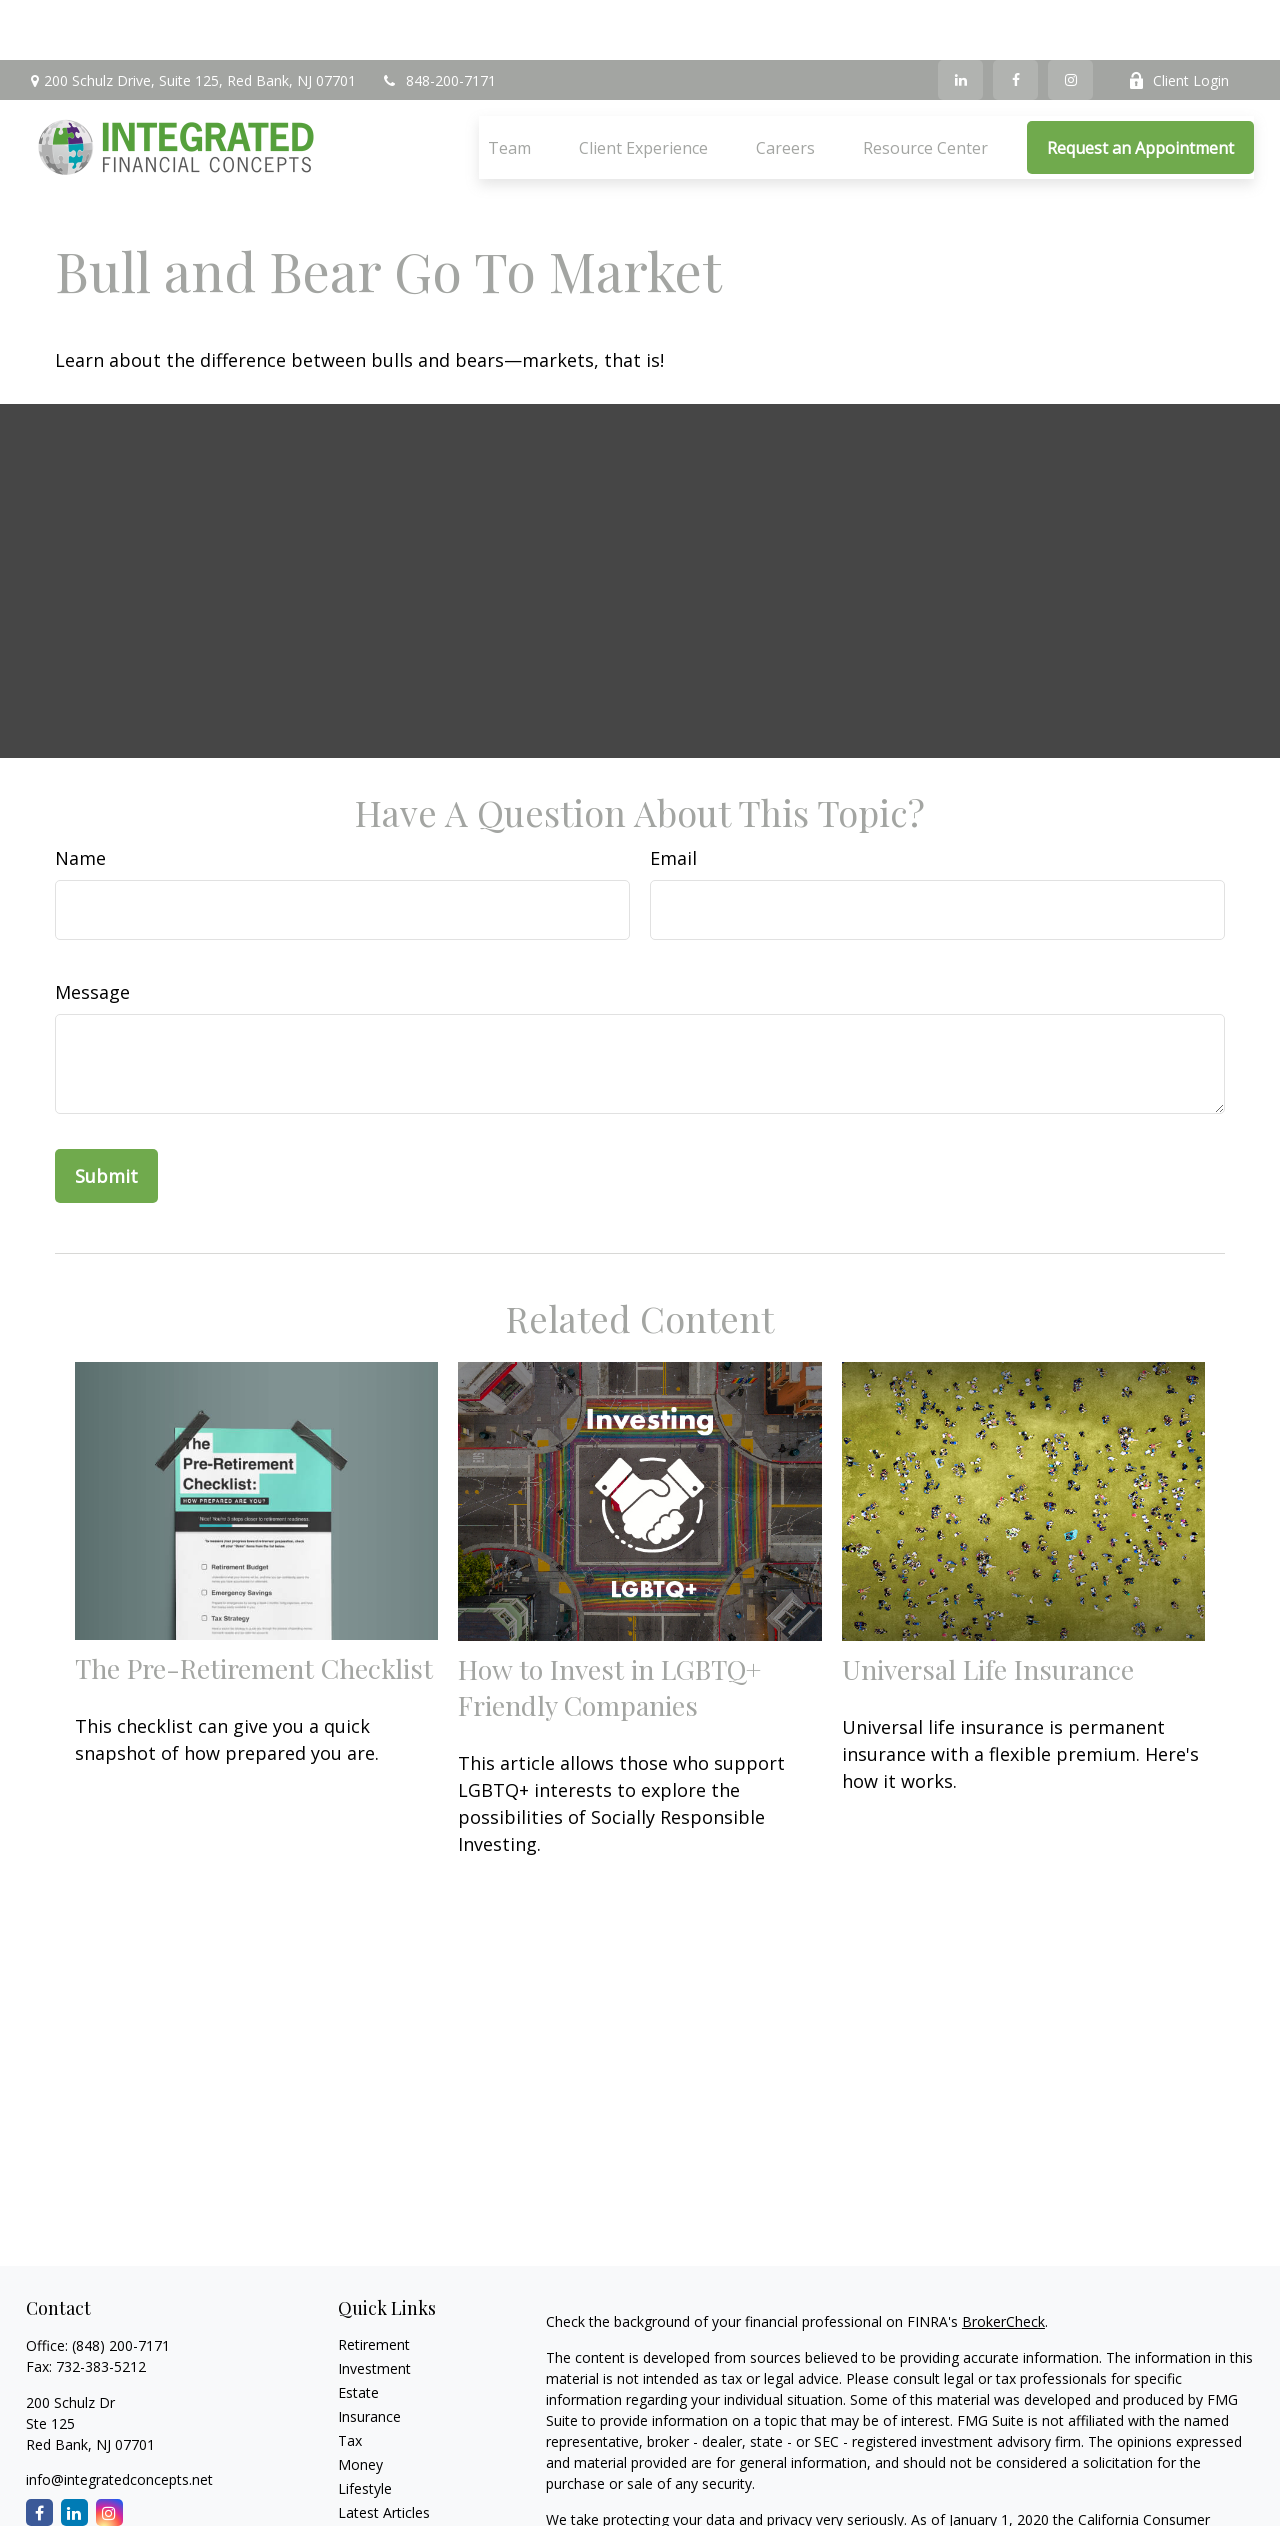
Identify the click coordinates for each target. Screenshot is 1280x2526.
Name (80, 798)
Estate (358, 2332)
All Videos (369, 2476)
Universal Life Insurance (988, 1609)
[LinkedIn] (960, 20)
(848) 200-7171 (121, 2285)
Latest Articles (384, 2452)
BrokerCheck (1003, 2261)
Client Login (1178, 20)
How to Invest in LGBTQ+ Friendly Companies (609, 1627)
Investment (374, 2308)
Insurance (369, 2356)
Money (360, 2404)
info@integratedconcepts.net (119, 2419)
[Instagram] (1070, 20)
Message (92, 932)
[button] (509, 88)
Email (673, 798)
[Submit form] (106, 1116)
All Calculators (383, 2500)
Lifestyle (365, 2428)
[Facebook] (1015, 20)
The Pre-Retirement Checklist (254, 1608)
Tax (350, 2380)
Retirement (374, 2284)
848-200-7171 (438, 20)
